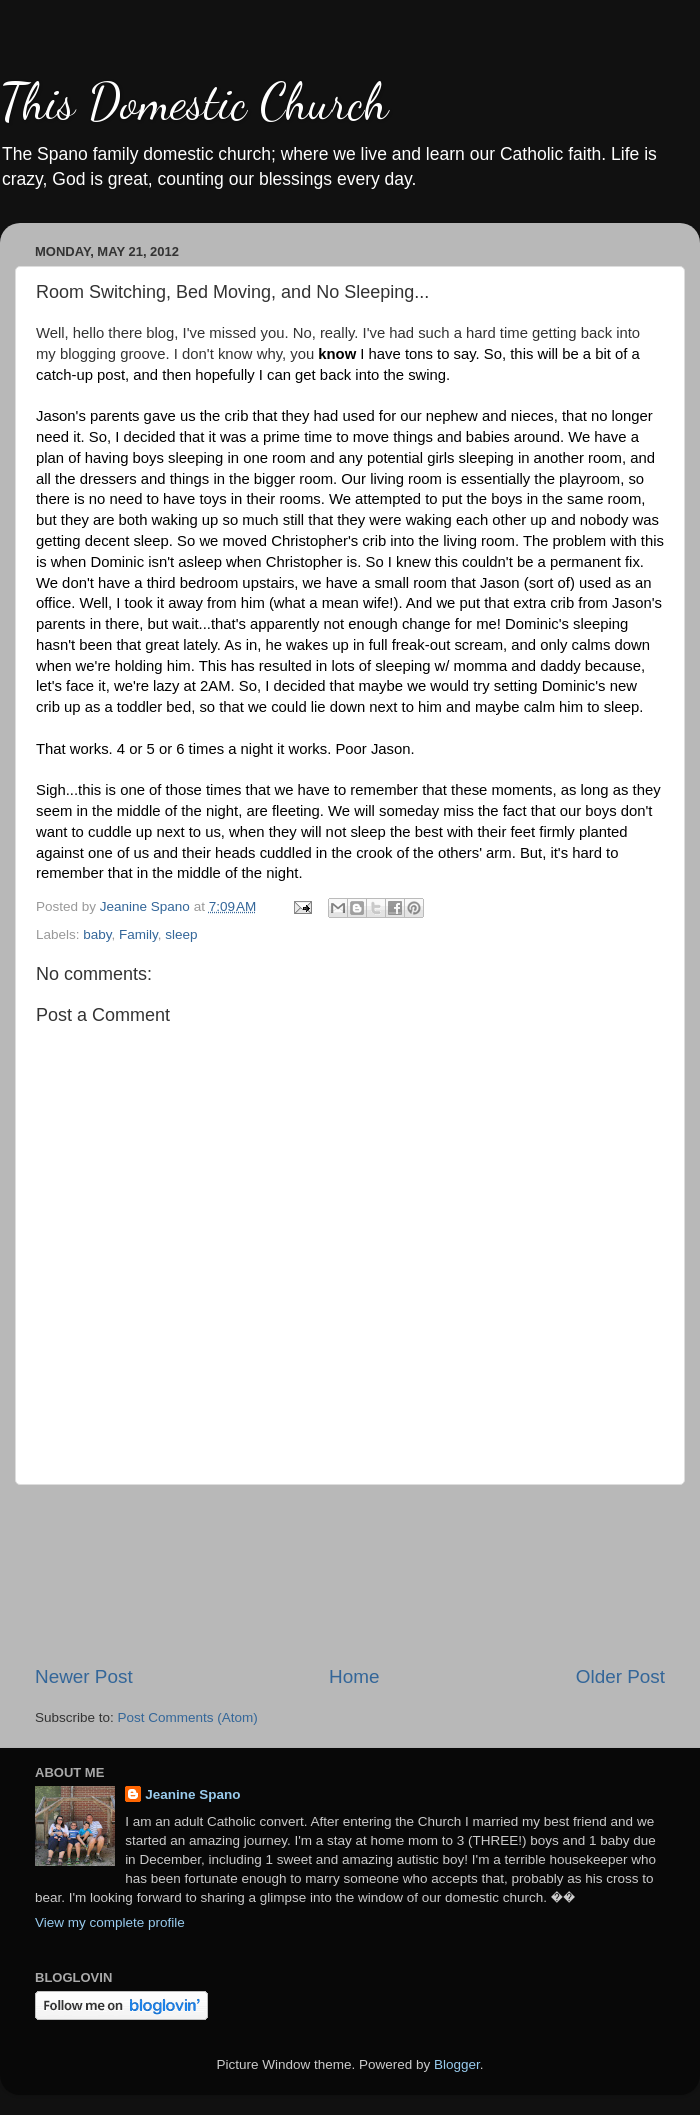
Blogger (457, 2064)
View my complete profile (110, 1922)
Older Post (620, 1676)
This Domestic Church (194, 102)
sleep (181, 934)
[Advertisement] (350, 1574)
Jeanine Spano (192, 1794)
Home (354, 1676)
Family (138, 934)
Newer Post (84, 1676)
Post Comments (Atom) (188, 1717)
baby (97, 934)
